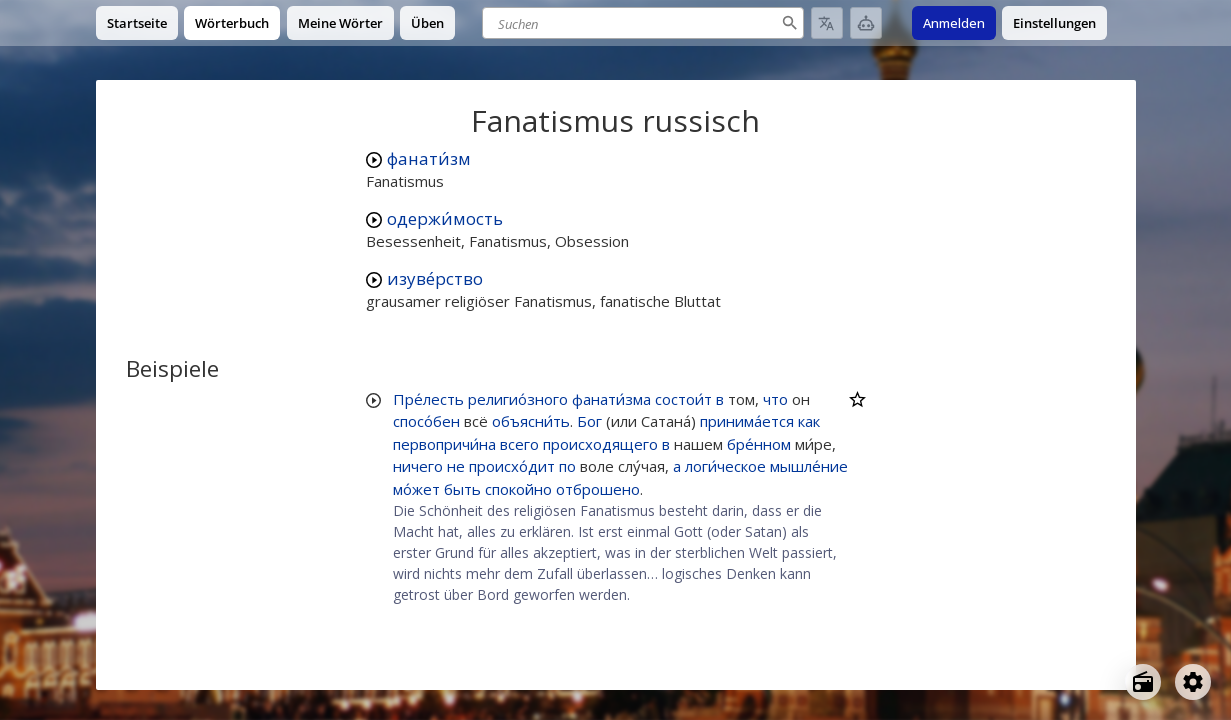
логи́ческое (725, 466)
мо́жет (416, 489)
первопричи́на (444, 444)
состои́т (683, 399)
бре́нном (759, 444)
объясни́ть (531, 421)
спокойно (518, 489)
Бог (589, 421)
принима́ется (747, 421)
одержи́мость (445, 218)
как (809, 421)
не (456, 466)
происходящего (600, 444)
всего (519, 444)
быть (462, 489)
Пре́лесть (428, 399)
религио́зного (518, 399)
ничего (418, 466)
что (775, 399)
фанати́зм (429, 158)
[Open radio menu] (1143, 682)
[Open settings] (1193, 682)
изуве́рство (435, 278)
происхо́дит (512, 466)
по (567, 466)
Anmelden (954, 23)
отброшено (598, 489)
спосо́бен (426, 421)
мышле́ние (809, 466)
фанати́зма (611, 399)
